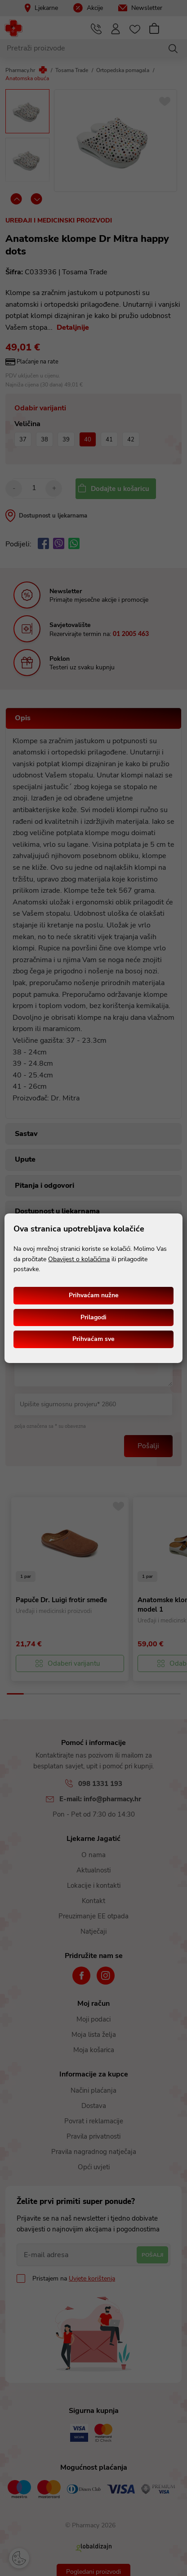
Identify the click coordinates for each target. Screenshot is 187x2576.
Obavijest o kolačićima (79, 1259)
